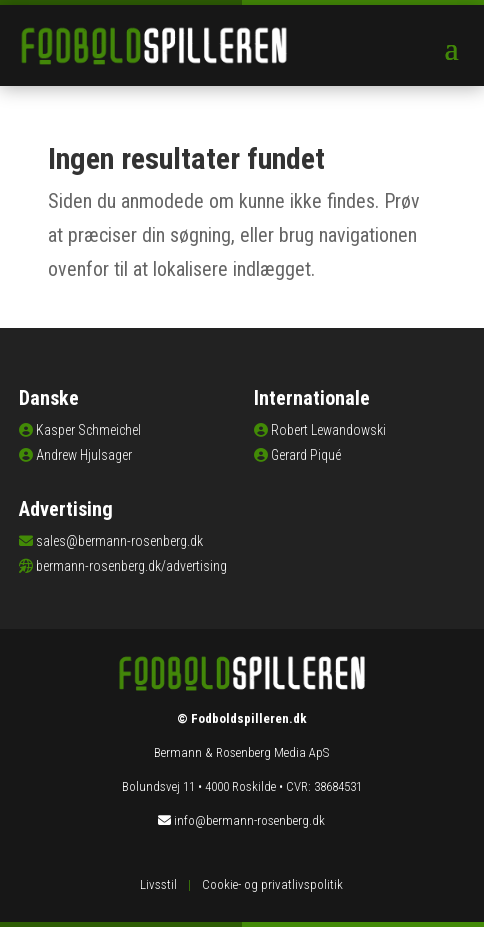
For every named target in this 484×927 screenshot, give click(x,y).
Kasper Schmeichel (88, 430)
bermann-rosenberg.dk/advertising (131, 566)
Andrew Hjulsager (84, 455)
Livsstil (158, 884)
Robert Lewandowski (328, 430)
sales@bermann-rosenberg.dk (119, 541)
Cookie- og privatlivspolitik (272, 884)
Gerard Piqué (306, 455)
